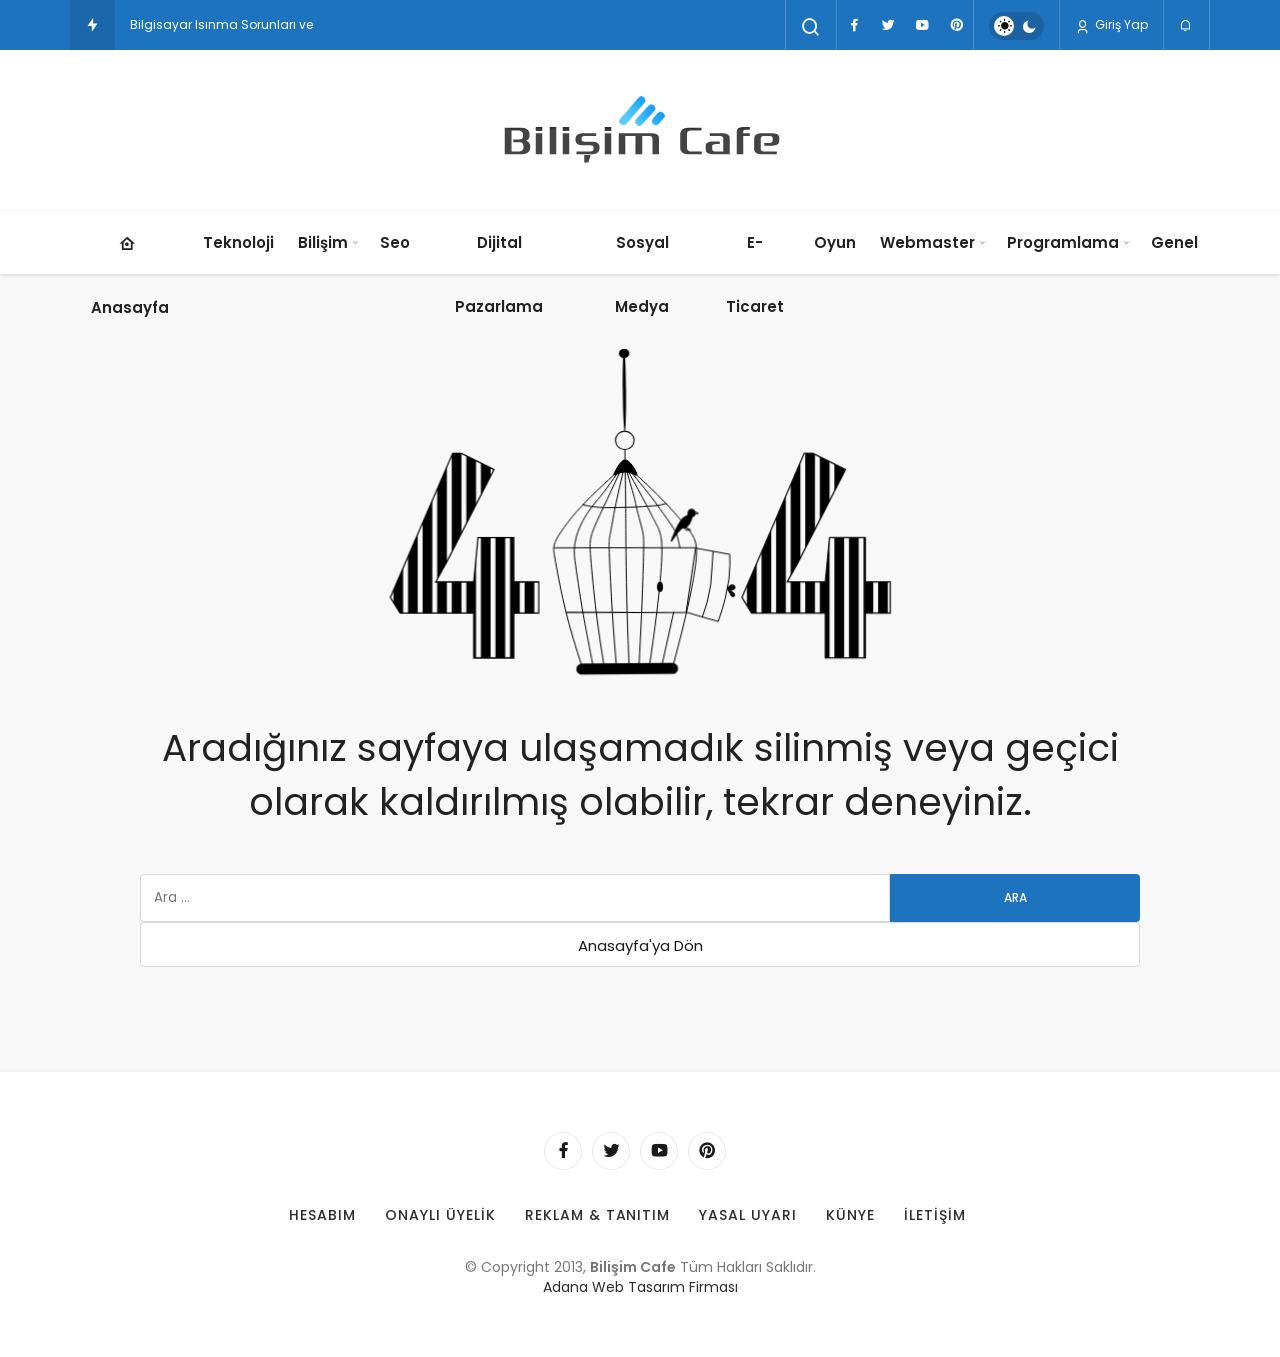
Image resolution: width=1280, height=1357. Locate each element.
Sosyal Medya (642, 274)
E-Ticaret (755, 274)
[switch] (1016, 26)
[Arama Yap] (811, 27)
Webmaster (927, 242)
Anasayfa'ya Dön (640, 945)
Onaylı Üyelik (440, 1215)
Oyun (835, 242)
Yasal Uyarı (748, 1215)
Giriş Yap (1111, 25)
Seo (395, 242)
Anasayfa (130, 265)
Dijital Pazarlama (499, 274)
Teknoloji (238, 242)
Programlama (1063, 242)
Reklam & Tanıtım (598, 1215)
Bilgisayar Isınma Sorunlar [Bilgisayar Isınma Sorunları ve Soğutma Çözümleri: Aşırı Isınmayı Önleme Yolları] (211, 24)
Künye (850, 1215)
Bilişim (323, 242)
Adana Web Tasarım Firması (640, 1287)
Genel (1174, 242)
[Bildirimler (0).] (1186, 26)
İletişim (935, 1215)
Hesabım (322, 1215)
